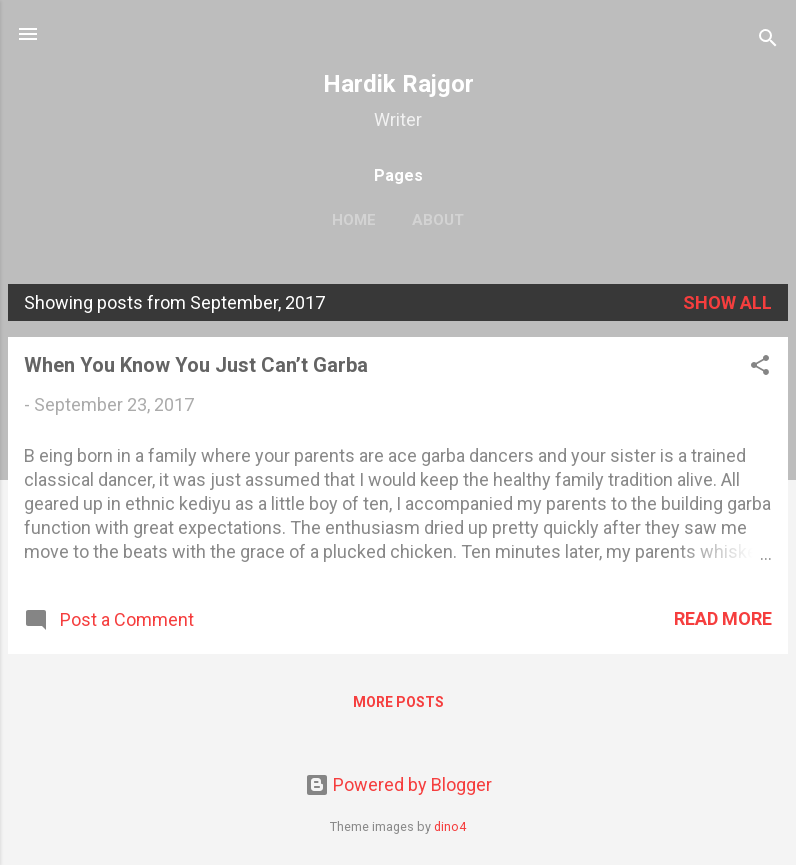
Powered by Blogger (398, 784)
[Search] (768, 40)
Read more (723, 618)
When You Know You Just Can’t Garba (196, 365)
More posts (398, 702)
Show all (727, 302)
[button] (760, 368)
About (438, 220)
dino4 (450, 826)
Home (354, 220)
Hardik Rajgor (398, 84)
